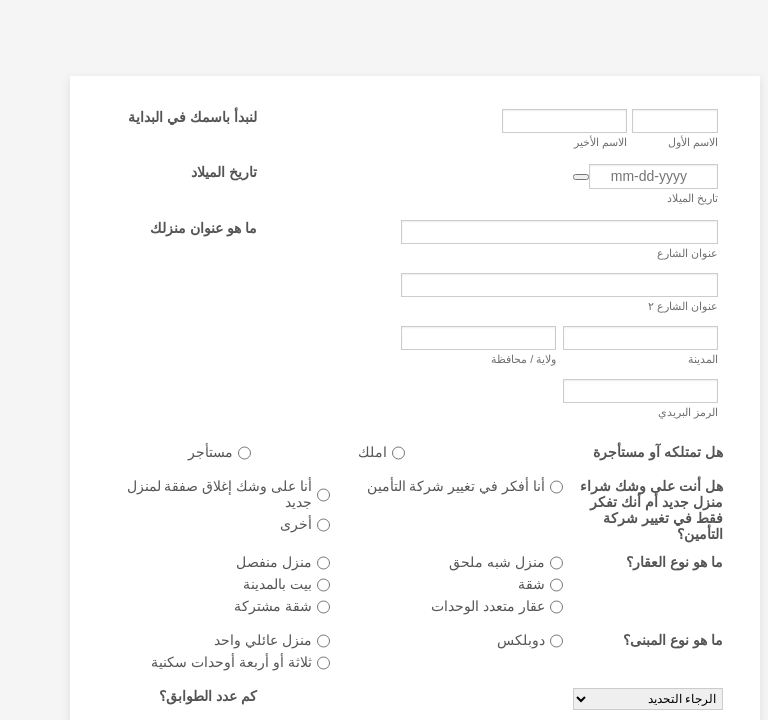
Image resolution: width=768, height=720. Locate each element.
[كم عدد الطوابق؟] (617, 699)
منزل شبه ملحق (466, 562)
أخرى (265, 524)
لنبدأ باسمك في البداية (161, 117)
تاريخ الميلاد (661, 198)
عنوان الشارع (656, 253)
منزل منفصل (243, 562)
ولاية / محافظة (492, 359)
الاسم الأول (662, 142)
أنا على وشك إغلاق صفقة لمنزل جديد (188, 494)
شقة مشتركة (242, 606)
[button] (550, 177)
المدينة (672, 359)
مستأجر (179, 452)
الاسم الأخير (569, 142)
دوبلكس (490, 640)
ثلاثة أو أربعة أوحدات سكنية (200, 662)
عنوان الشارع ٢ (652, 306)
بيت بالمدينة (246, 584)
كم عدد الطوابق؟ (177, 696)
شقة (500, 584)
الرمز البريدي (657, 412)
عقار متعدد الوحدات (457, 606)
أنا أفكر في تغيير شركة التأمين (425, 486)
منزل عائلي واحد (232, 640)
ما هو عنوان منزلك (172, 228)
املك (341, 452)
